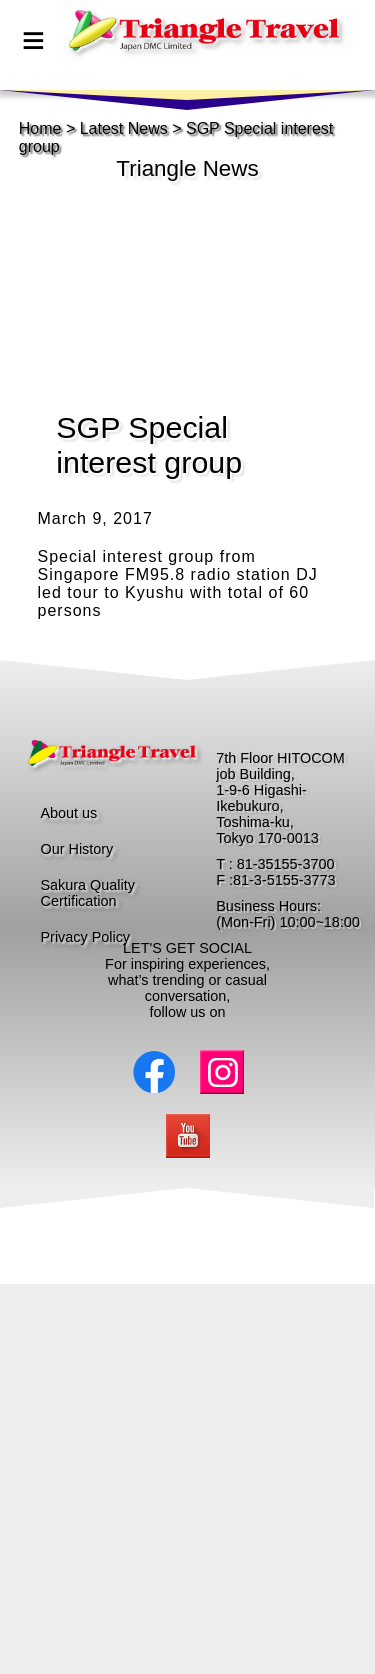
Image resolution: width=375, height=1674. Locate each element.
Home (40, 128)
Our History (77, 849)
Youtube (188, 1136)
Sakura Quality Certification (88, 893)
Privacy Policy (86, 937)
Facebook (154, 1072)
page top (177, 53)
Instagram (222, 1072)
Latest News (124, 128)
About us (69, 813)
